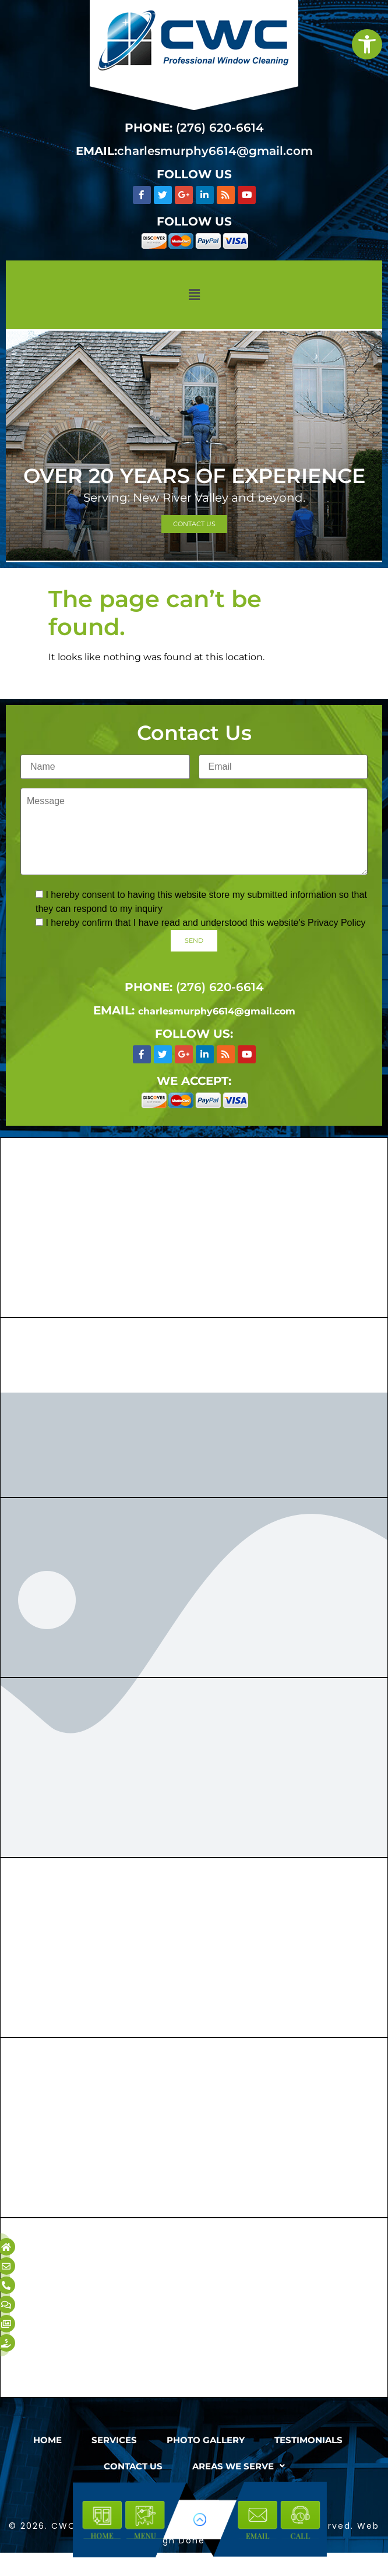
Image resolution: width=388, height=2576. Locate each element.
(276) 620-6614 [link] (220, 128)
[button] (194, 295)
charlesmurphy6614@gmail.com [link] (215, 151)
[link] (367, 44)
